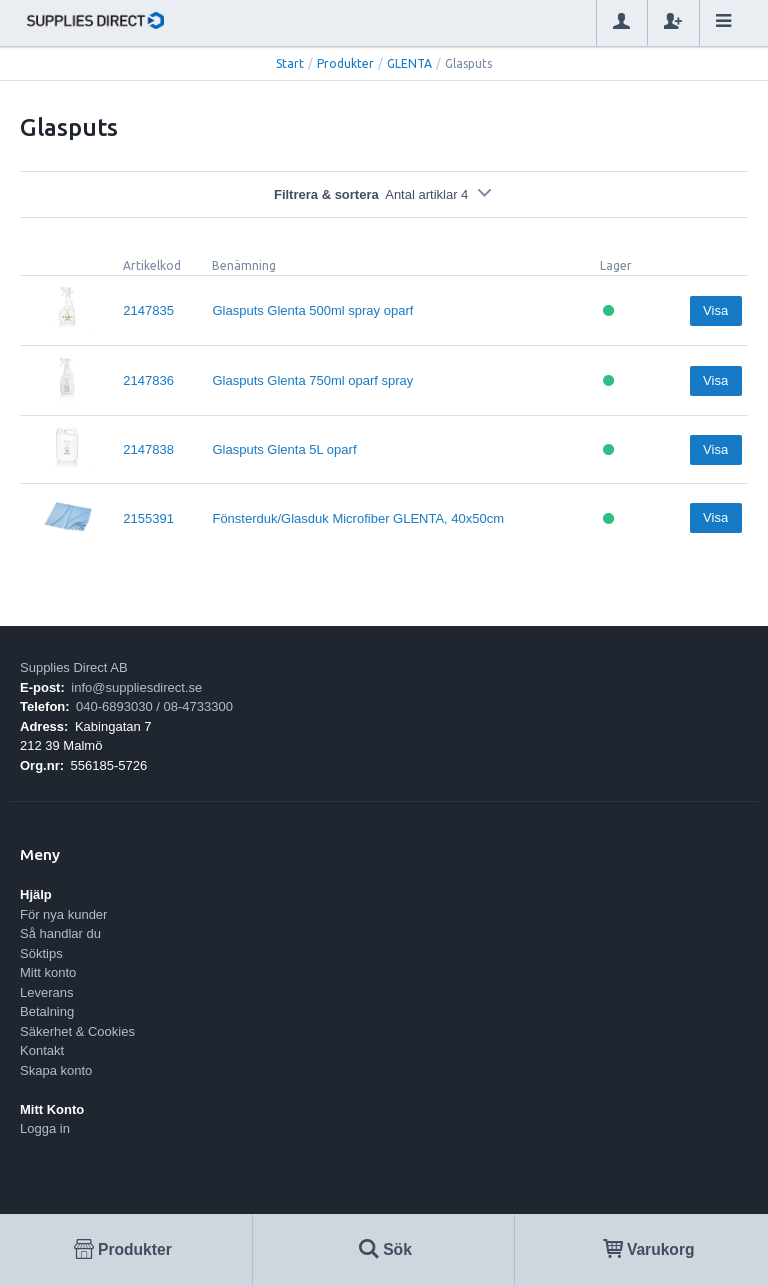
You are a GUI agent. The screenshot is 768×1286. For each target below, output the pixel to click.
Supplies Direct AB (74, 667)
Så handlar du (60, 933)
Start (290, 63)
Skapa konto (56, 1070)
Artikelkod (152, 265)
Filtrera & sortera (384, 194)
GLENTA (409, 63)
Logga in (45, 1128)
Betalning (47, 1011)
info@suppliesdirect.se (136, 687)
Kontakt (42, 1050)
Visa (715, 310)
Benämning (244, 265)
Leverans (46, 992)
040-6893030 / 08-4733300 (154, 706)
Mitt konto (48, 972)
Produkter (345, 63)
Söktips (41, 953)
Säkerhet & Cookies (77, 1031)
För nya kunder (63, 914)
